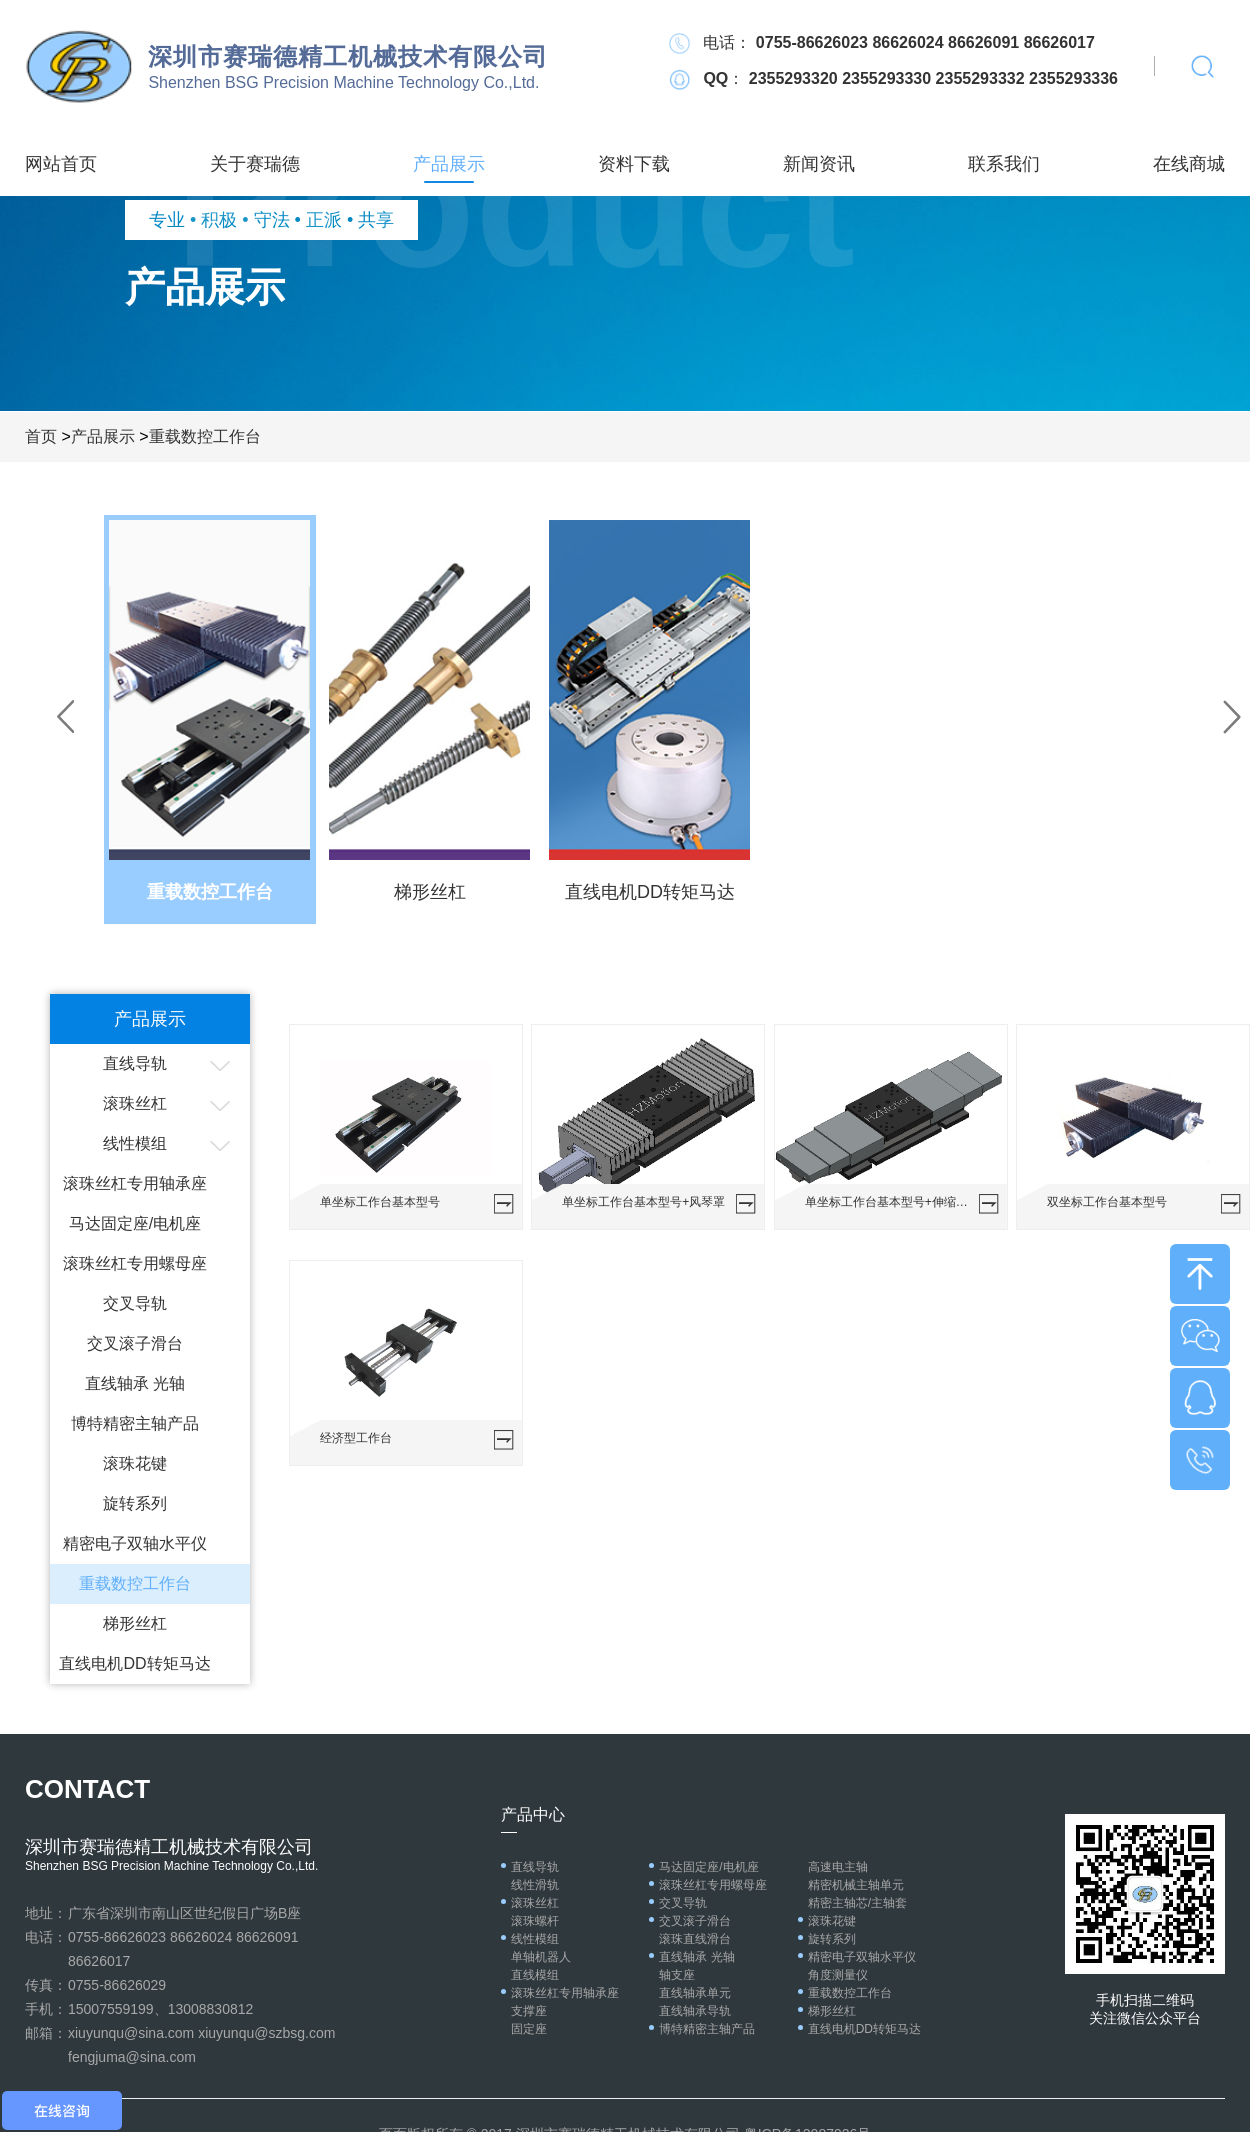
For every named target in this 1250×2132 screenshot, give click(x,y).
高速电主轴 (838, 1867)
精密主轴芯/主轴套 (857, 1903)
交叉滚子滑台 (135, 1343)
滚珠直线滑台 (695, 1939)
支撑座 (529, 2011)
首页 (41, 436)
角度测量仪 (838, 1975)
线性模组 (135, 1143)
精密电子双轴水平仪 (135, 1543)
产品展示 (449, 164)
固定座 (529, 2029)
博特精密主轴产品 (135, 1423)
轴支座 (677, 1975)
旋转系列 (135, 1503)
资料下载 (634, 164)
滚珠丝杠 (135, 1103)
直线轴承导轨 (695, 2011)
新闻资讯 (819, 164)
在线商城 (1189, 164)
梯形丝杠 (135, 1623)
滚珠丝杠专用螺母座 (135, 1263)
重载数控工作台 (205, 436)
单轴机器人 (541, 1957)
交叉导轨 (135, 1303)
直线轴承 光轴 (135, 1383)
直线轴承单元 (695, 1993)
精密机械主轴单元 (856, 1885)
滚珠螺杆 (535, 1921)
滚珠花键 (135, 1463)
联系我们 (1004, 164)
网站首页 (61, 164)
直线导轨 (135, 1063)
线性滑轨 (535, 1885)
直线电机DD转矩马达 (134, 1663)
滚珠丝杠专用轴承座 (135, 1183)
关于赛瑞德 (255, 164)
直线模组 (535, 1975)
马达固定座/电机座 (135, 1223)
